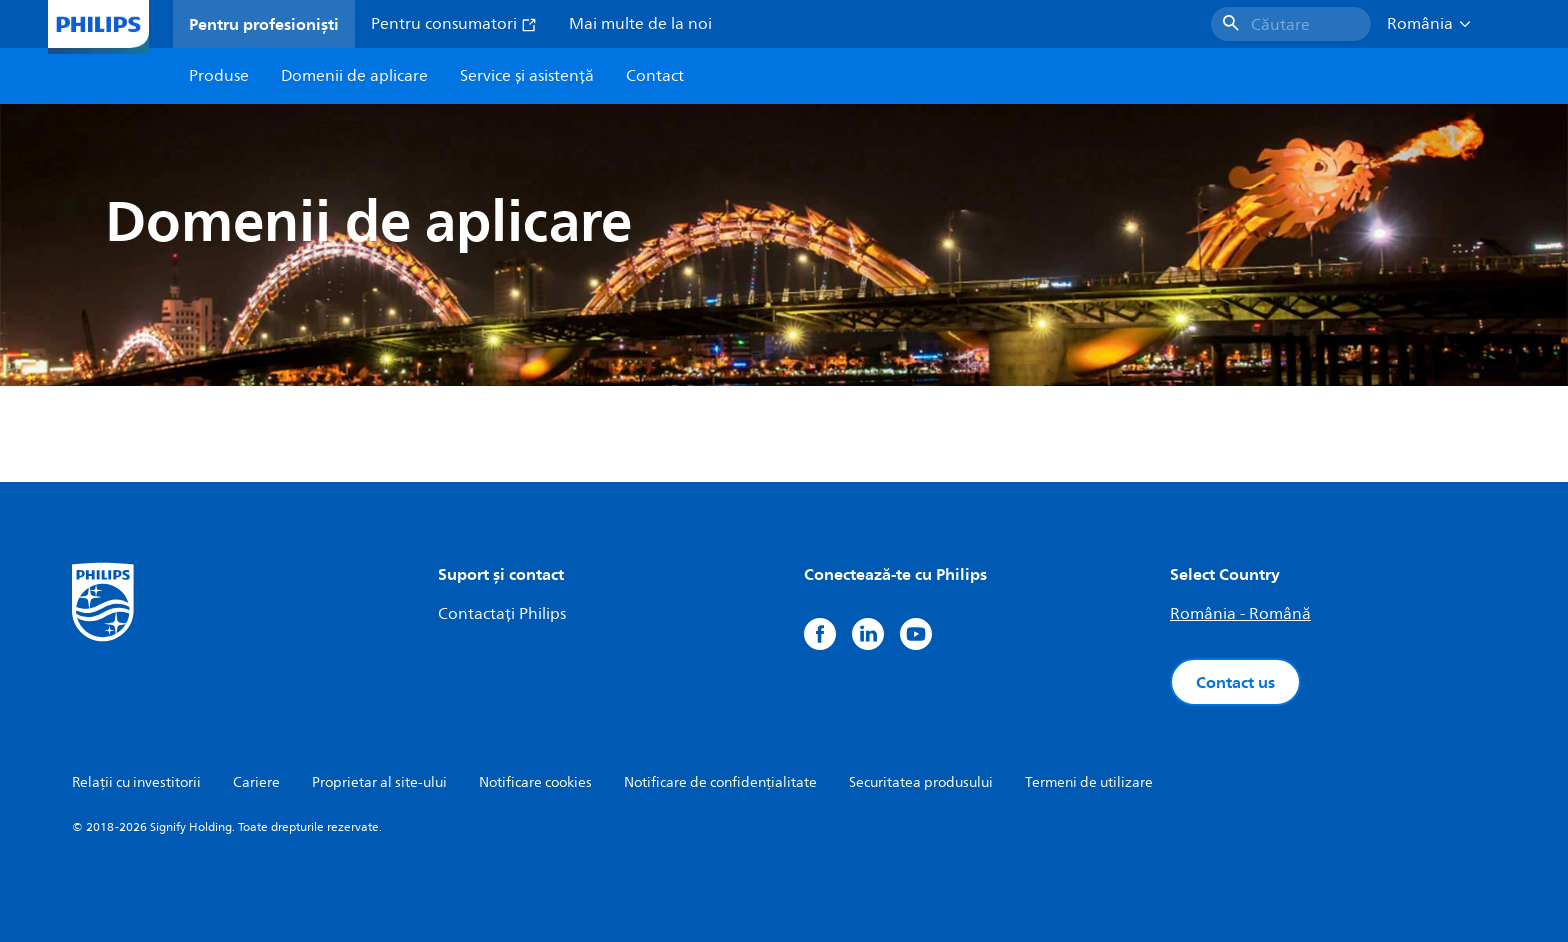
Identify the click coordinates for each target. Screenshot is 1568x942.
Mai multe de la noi (640, 24)
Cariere (256, 782)
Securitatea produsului (921, 782)
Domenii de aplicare (354, 76)
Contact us (1235, 682)
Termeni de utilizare (1089, 782)
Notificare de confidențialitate (720, 782)
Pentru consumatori (454, 24)
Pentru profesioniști (264, 24)
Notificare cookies (535, 782)
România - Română (1240, 614)
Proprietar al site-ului (379, 782)
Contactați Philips (502, 614)
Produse (219, 76)
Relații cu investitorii (136, 782)
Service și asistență (527, 76)
